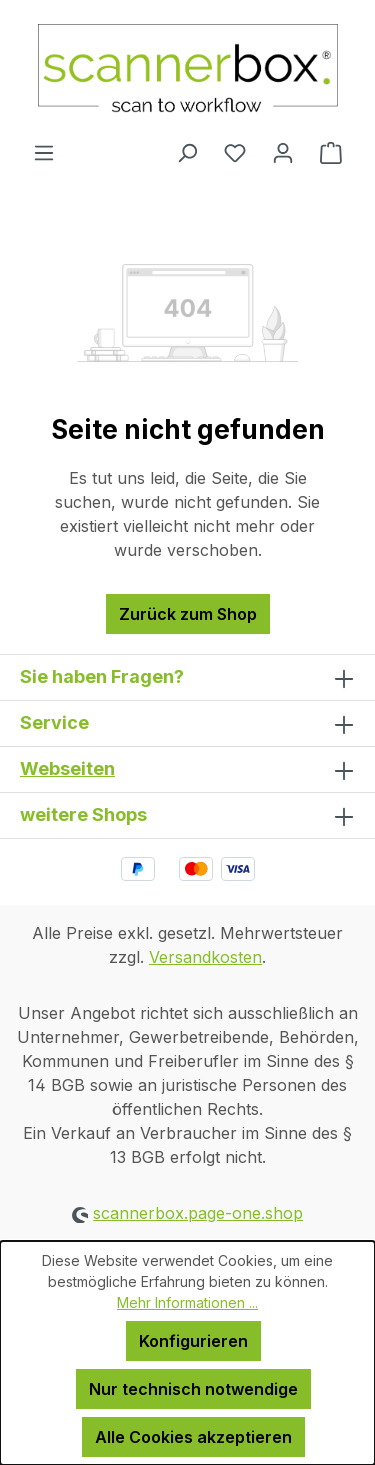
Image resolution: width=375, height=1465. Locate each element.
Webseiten (67, 768)
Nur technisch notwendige (193, 1389)
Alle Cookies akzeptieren (193, 1437)
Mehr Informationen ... (187, 1302)
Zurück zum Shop (188, 614)
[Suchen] (187, 152)
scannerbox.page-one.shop (198, 1213)
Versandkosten (205, 957)
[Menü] (44, 152)
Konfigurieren (193, 1341)
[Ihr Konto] (283, 152)
